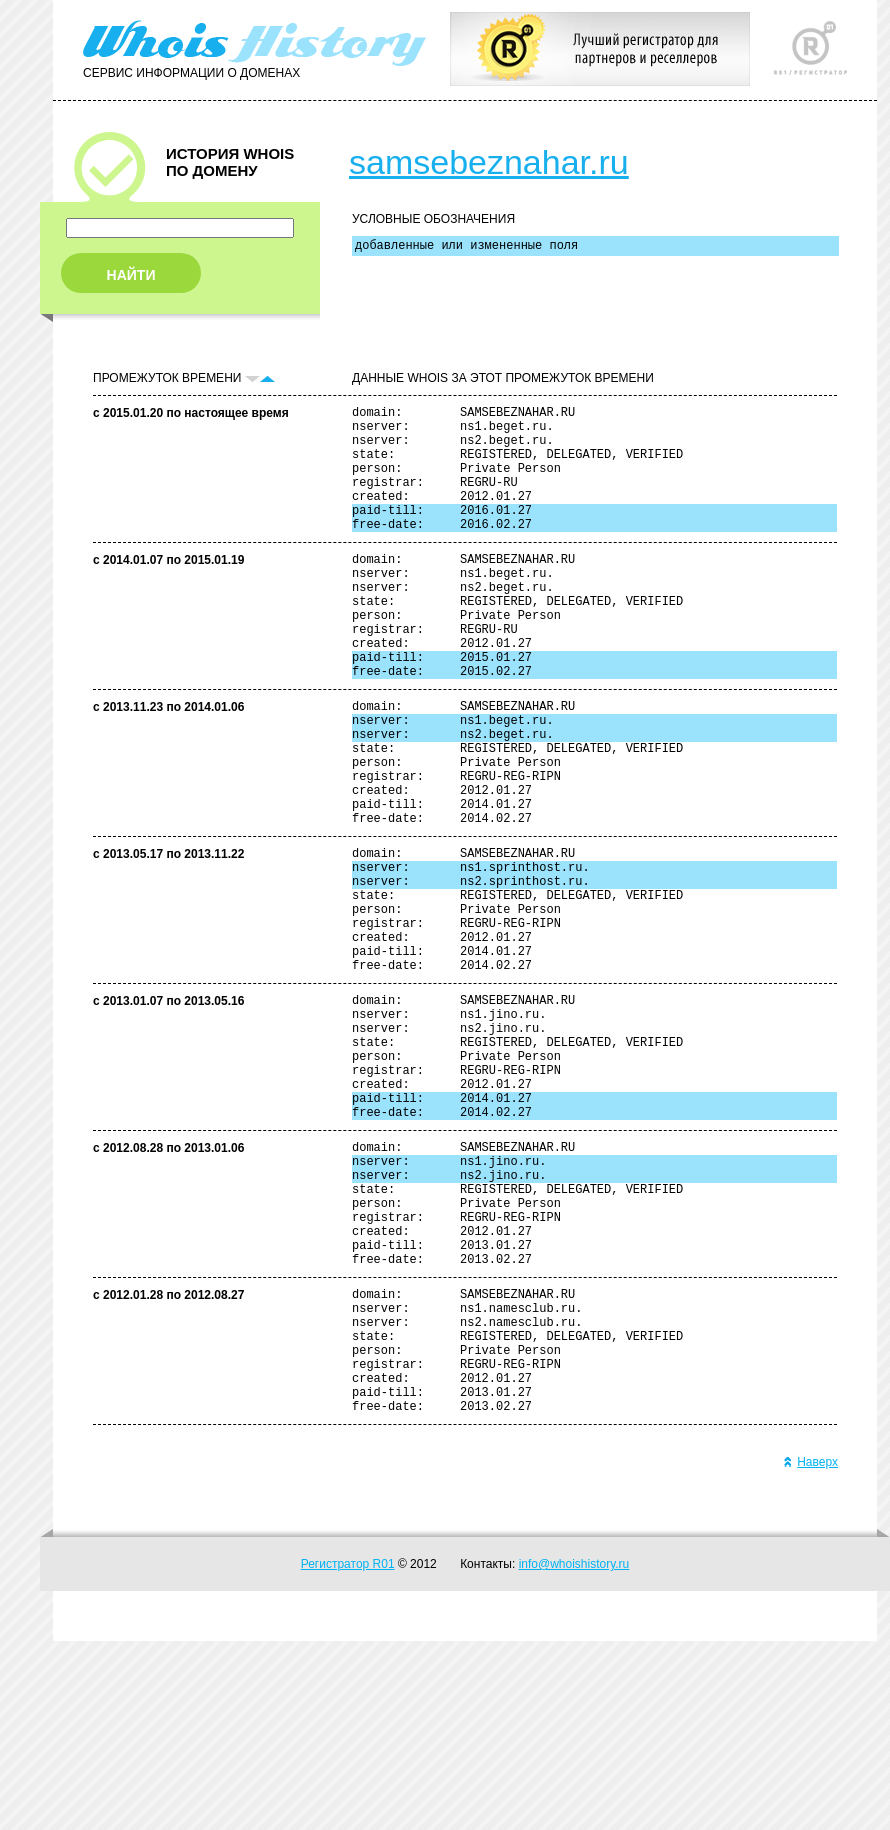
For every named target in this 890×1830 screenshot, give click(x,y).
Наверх (810, 1651)
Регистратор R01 (348, 1753)
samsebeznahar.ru (489, 162)
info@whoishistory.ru (574, 1753)
